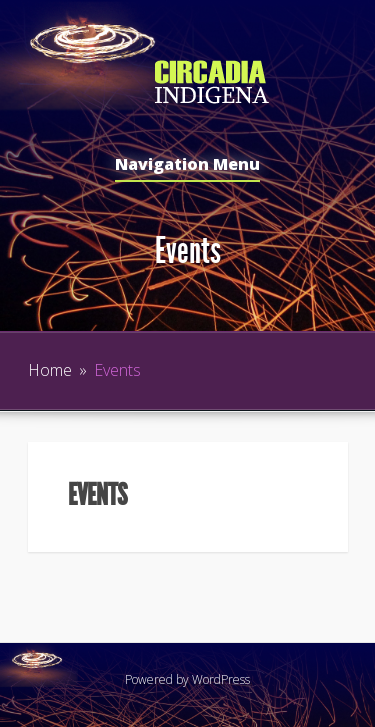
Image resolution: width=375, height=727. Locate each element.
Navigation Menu (187, 165)
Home (50, 370)
